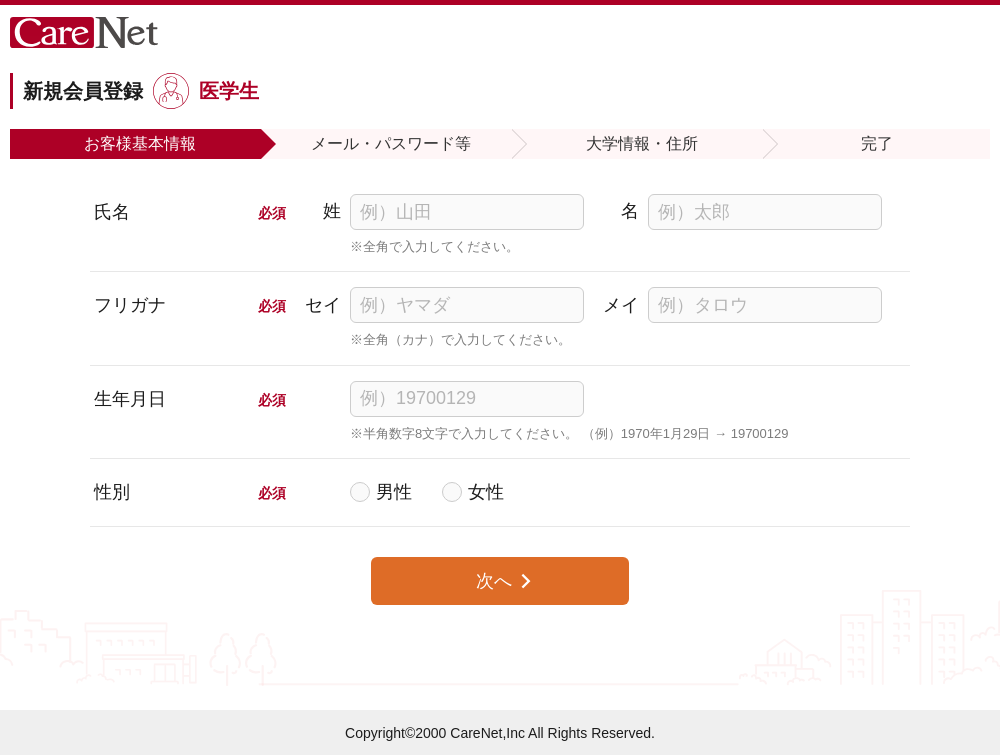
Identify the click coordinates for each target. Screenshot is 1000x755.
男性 (394, 492)
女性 (486, 492)
